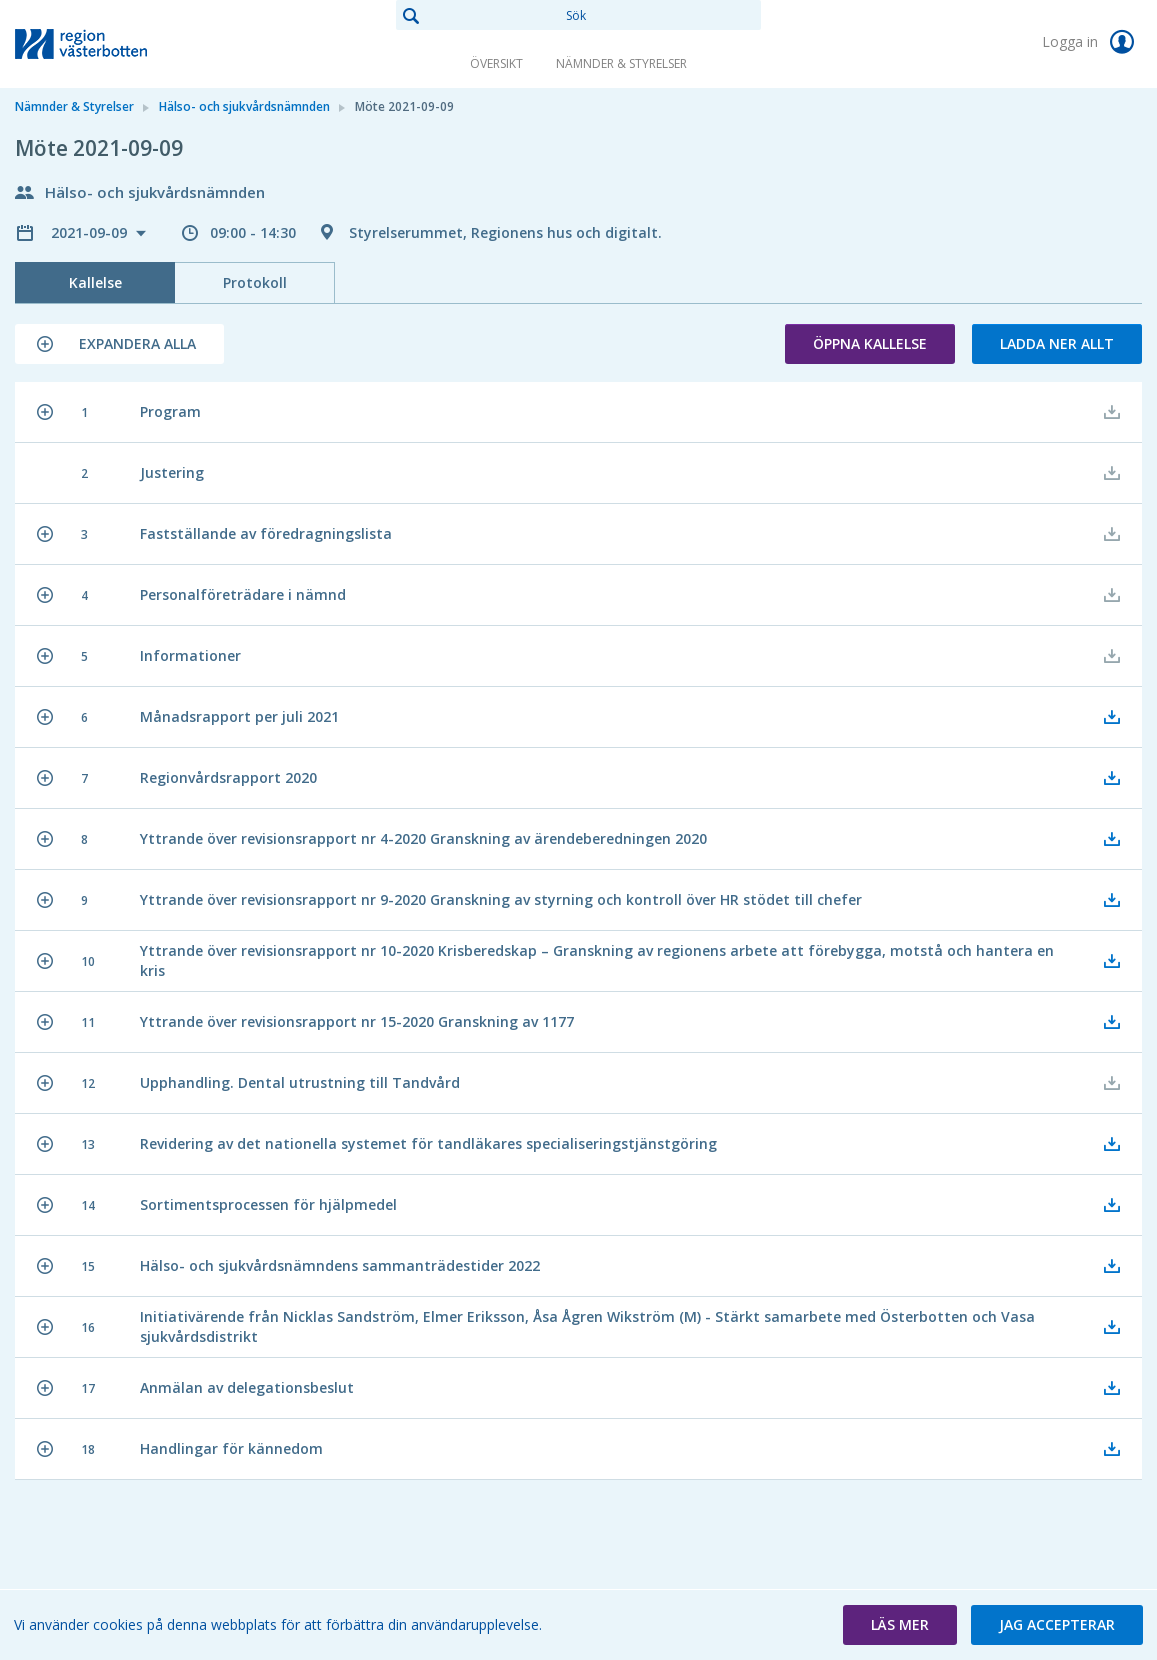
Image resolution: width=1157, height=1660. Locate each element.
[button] (119, 344)
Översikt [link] (496, 63)
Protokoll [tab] (255, 282)
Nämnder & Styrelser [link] (621, 63)
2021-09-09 (91, 232)
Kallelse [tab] (95, 282)
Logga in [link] (1092, 42)
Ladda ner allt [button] (1057, 343)
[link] (115, 44)
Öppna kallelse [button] (870, 343)
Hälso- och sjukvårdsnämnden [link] (244, 106)
